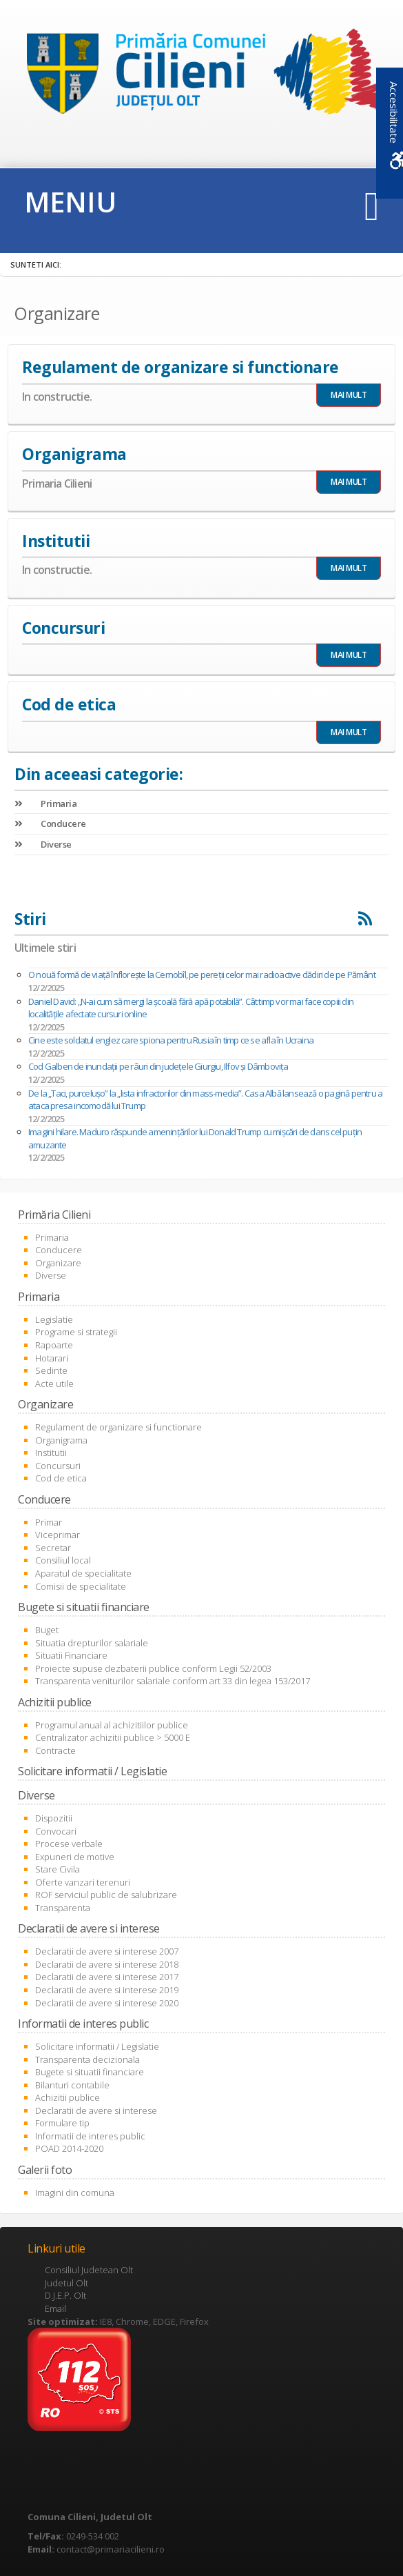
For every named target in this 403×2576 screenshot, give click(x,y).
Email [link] (55, 2308)
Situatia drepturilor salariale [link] (91, 1643)
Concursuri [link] (58, 1465)
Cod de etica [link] (61, 1478)
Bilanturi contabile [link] (72, 2085)
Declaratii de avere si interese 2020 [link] (106, 2003)
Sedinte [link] (51, 1370)
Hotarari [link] (51, 1358)
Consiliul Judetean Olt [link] (89, 2270)
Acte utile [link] (54, 1383)
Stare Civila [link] (57, 1869)
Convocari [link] (55, 1831)
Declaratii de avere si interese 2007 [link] (106, 1951)
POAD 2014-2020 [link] (69, 2148)
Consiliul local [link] (63, 1560)
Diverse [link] (43, 844)
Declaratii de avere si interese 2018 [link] (106, 1964)
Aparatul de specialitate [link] (83, 1573)
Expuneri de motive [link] (74, 1856)
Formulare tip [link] (62, 2123)
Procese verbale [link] (69, 1843)
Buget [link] (47, 1630)
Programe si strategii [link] (76, 1332)
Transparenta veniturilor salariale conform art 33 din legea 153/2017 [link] (172, 1681)
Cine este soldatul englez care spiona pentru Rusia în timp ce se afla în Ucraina (170, 1040)
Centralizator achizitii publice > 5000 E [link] (112, 1737)
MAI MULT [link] (348, 395)
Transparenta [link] (62, 1907)
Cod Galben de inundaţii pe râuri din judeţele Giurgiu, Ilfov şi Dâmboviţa (158, 1066)
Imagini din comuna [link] (74, 2192)
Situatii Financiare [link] (71, 1655)
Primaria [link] (45, 803)
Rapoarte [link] (54, 1345)
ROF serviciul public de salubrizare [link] (106, 1894)
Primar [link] (48, 1522)
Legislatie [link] (54, 1319)
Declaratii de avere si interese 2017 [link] (106, 1976)
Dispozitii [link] (53, 1818)
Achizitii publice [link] (67, 2097)
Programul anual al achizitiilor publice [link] (111, 1725)
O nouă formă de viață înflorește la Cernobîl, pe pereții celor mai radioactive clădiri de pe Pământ (201, 974)
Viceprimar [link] (57, 1534)
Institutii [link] (51, 1452)
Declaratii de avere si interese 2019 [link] (106, 1990)
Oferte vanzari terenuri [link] (82, 1882)
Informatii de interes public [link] (90, 2136)
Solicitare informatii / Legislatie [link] (97, 2046)
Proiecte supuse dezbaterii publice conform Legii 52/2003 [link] (153, 1668)
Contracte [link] (55, 1750)
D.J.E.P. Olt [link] (65, 2295)
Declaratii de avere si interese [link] (96, 2110)
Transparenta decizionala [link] (87, 2059)
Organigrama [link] (61, 1440)
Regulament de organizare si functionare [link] (118, 1427)
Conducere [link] (50, 823)
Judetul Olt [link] (66, 2283)
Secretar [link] (53, 1547)
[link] (201, 75)
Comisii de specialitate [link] (80, 1586)
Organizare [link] (58, 1263)
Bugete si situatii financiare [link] (89, 2072)
